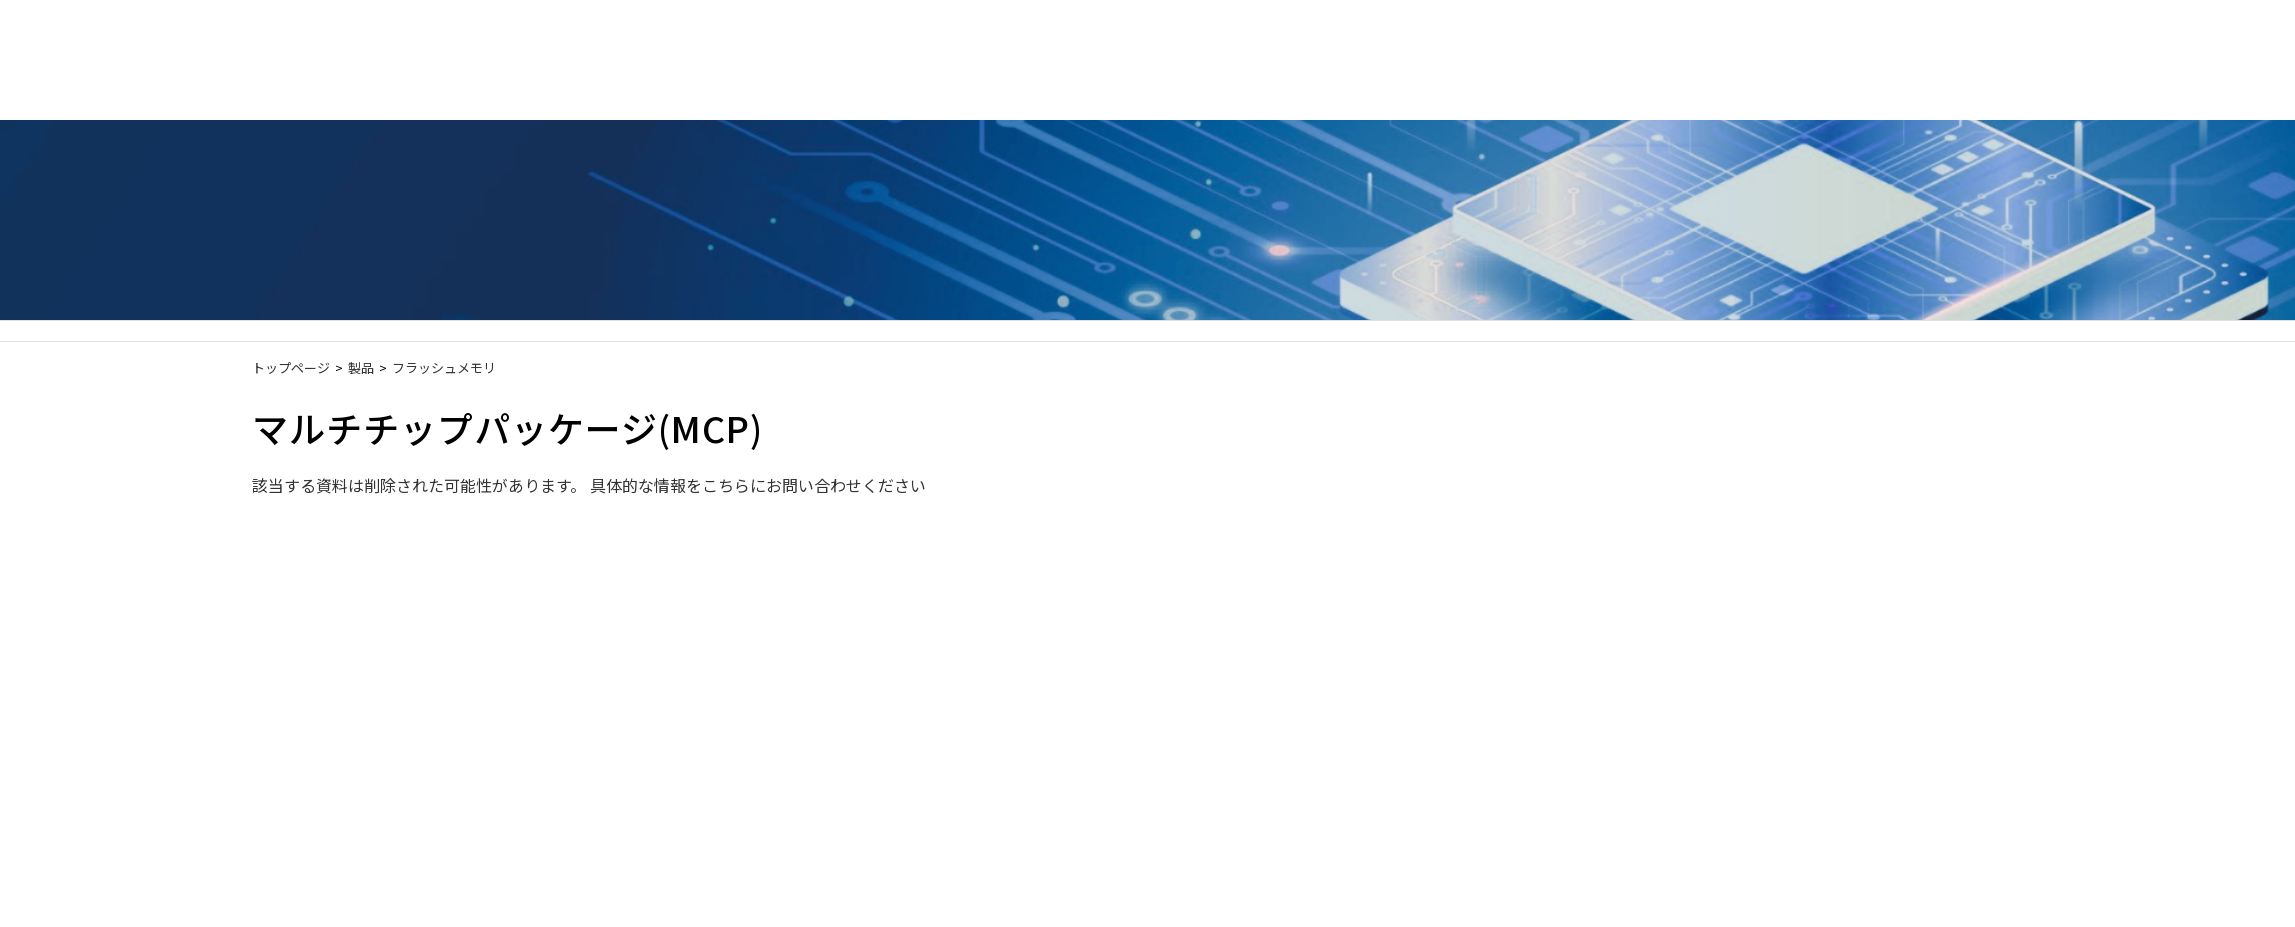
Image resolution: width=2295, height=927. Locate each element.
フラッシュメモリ (444, 367)
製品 (361, 367)
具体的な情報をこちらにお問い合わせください (758, 485)
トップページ (291, 367)
